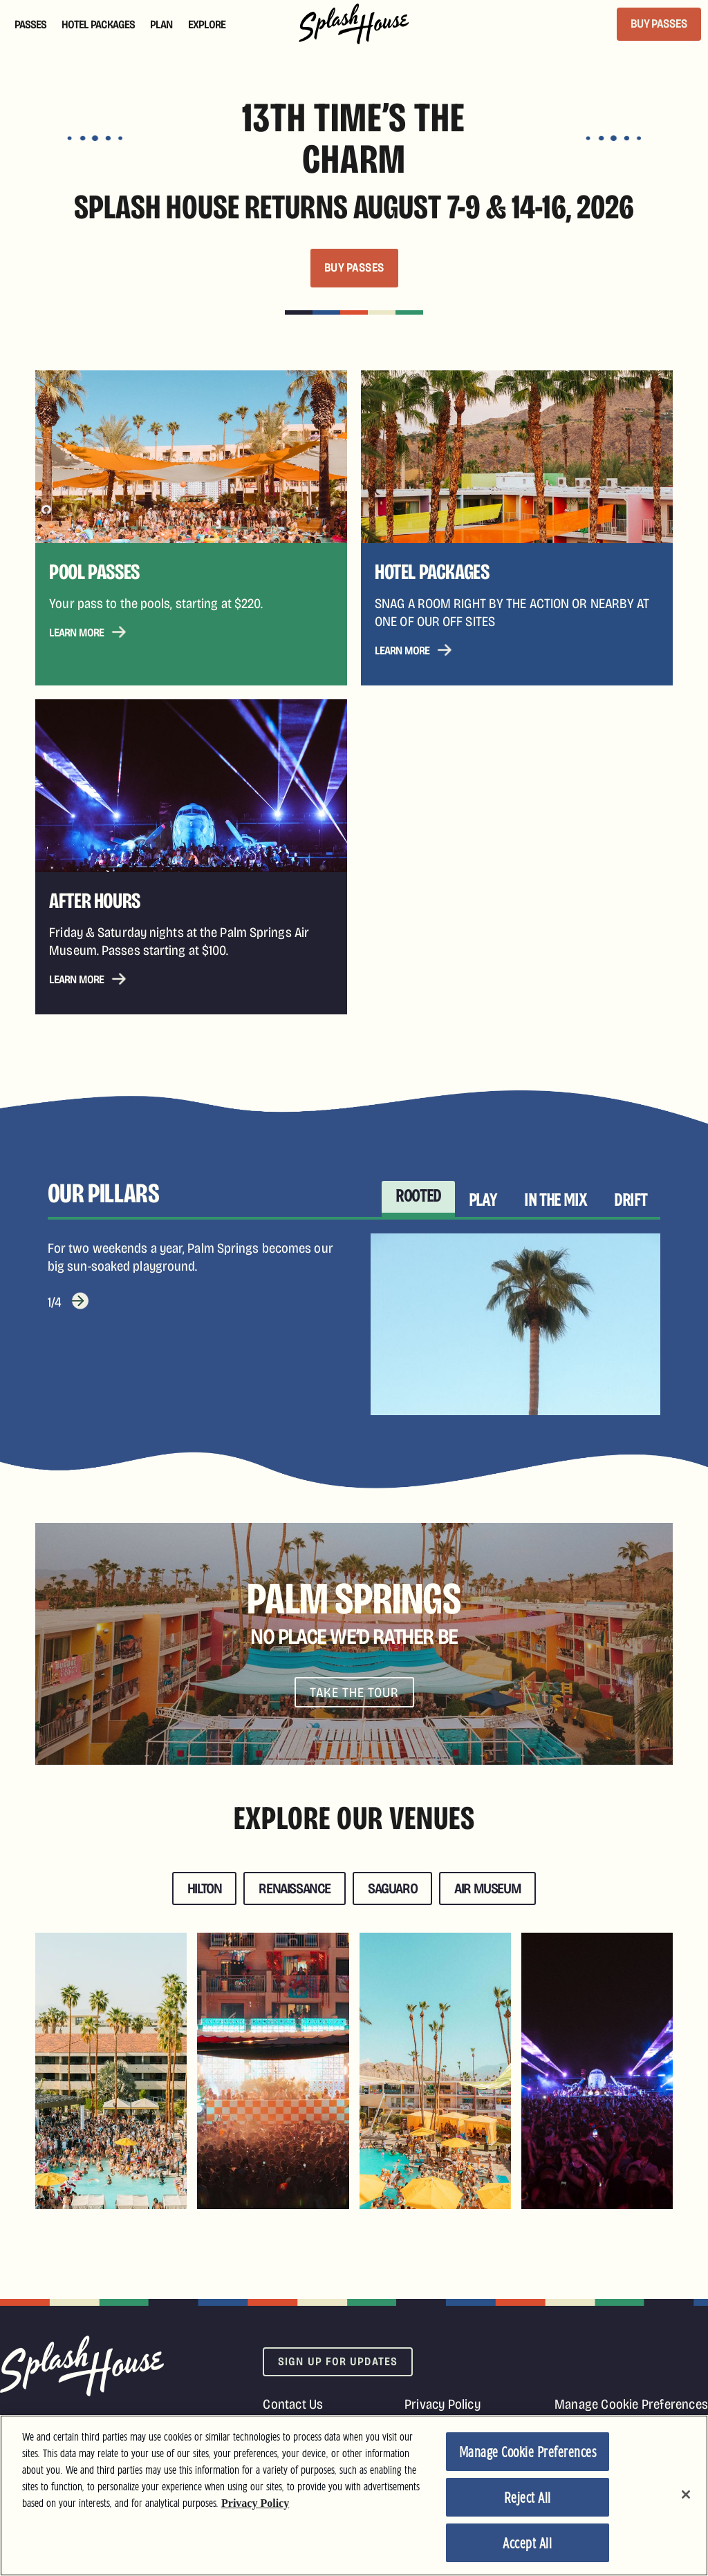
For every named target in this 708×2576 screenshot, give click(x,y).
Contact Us (293, 2404)
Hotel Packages (98, 24)
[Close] (686, 2494)
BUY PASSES (659, 24)
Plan (161, 24)
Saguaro (392, 1888)
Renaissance (294, 1888)
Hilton (204, 1888)
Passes (30, 24)
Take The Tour (354, 1692)
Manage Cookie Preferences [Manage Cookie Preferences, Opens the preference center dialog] (528, 2453)
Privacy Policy (442, 2404)
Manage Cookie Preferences (631, 2404)
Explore (206, 24)
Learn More (76, 632)
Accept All (527, 2544)
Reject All (527, 2499)
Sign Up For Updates (338, 2361)
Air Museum (487, 1888)
